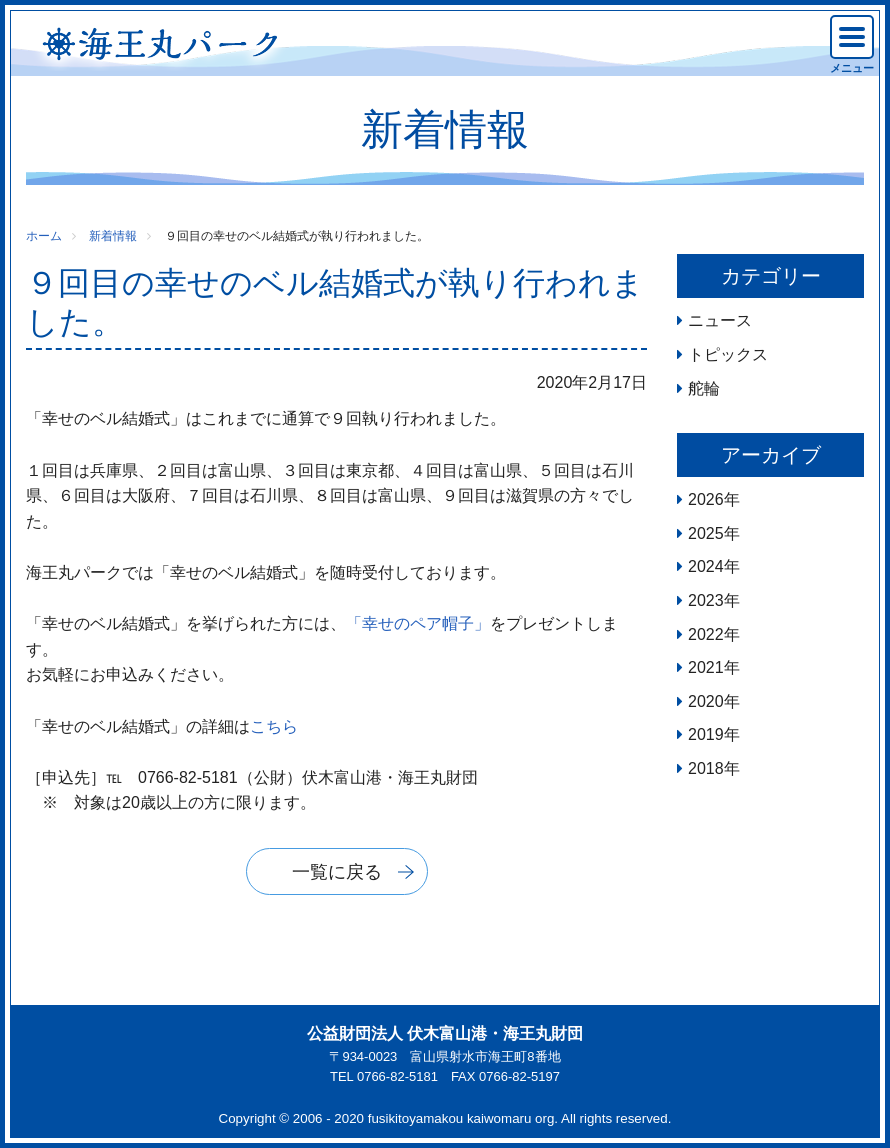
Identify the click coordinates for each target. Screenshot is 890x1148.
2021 (706, 667)
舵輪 (704, 388)
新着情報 (113, 236)
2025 (706, 533)
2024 (706, 566)
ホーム (44, 236)
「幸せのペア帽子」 (418, 623)
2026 (706, 499)
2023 (706, 600)
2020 (706, 701)
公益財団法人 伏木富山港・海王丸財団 (445, 1033)
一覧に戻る (337, 872)
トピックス (728, 354)
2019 (706, 734)
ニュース (720, 320)
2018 (706, 768)
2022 (706, 634)
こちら (274, 726)
